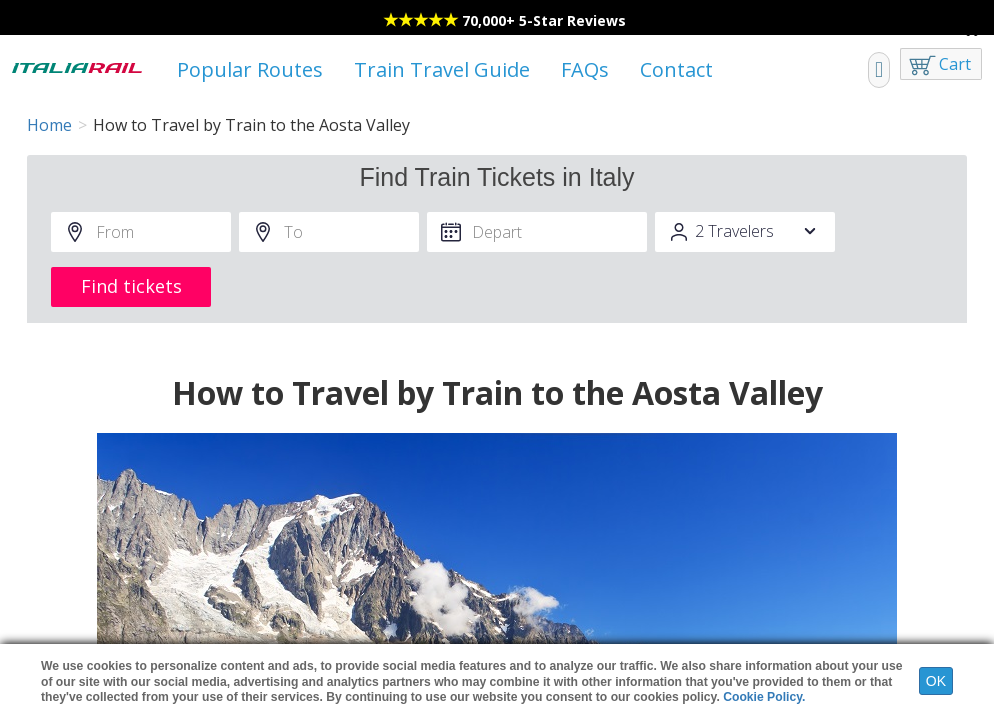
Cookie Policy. (764, 697)
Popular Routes (250, 69)
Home (49, 125)
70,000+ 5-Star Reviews (544, 20)
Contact (676, 69)
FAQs (585, 69)
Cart (955, 64)
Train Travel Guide (442, 69)
